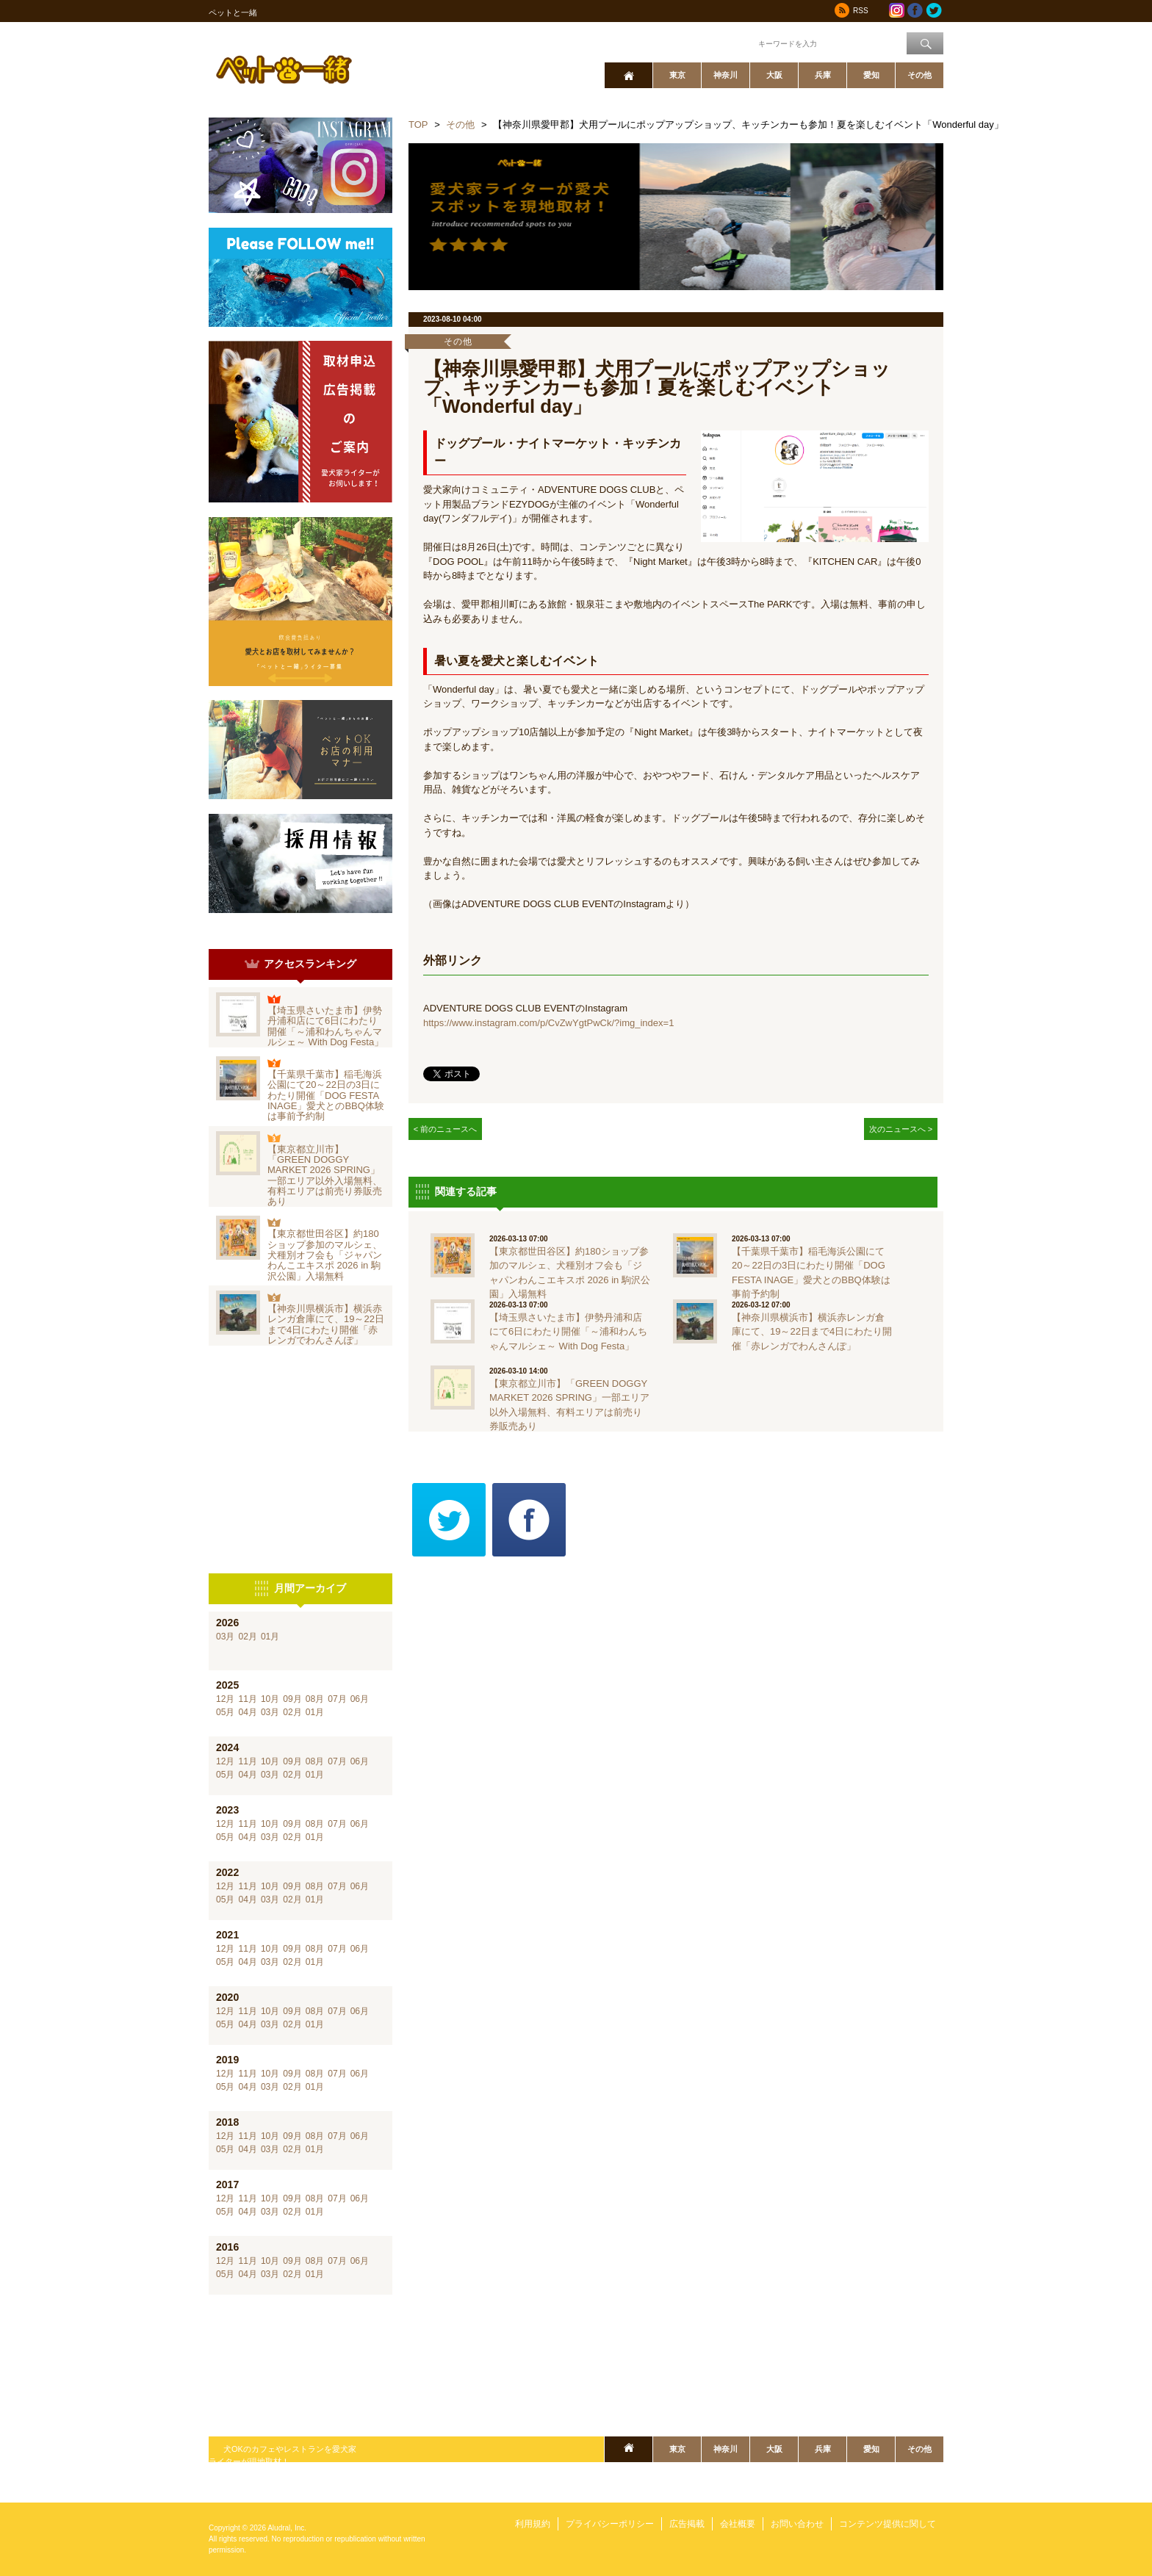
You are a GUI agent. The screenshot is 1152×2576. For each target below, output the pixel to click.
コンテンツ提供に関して (887, 2524)
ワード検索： (731, 42)
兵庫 (823, 75)
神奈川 (725, 75)
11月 (247, 1699)
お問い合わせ (797, 2524)
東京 (677, 75)
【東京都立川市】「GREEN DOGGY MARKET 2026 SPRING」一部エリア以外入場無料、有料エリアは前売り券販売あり (324, 1175)
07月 (337, 1699)
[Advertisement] (300, 1459)
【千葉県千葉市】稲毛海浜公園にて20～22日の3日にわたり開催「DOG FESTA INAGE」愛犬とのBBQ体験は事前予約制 (325, 1095)
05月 (225, 1712)
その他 (919, 75)
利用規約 (532, 2524)
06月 (359, 1699)
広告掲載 (687, 2524)
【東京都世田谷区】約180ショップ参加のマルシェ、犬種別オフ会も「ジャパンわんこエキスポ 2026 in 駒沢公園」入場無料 (324, 1254)
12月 (225, 1699)
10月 (270, 1699)
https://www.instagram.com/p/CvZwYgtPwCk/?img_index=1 (548, 1022)
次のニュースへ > (901, 1129)
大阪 (774, 75)
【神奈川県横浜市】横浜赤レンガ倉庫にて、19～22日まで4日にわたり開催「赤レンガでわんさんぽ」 (325, 1324)
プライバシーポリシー (610, 2524)
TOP (418, 124)
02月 (247, 1636)
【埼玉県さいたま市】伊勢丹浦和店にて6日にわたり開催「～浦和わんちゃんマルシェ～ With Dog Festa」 (325, 1026)
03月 (225, 1636)
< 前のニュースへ (446, 1129)
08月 (315, 1699)
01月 (270, 1636)
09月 (292, 1699)
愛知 (871, 75)
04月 (247, 1712)
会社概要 (737, 2524)
